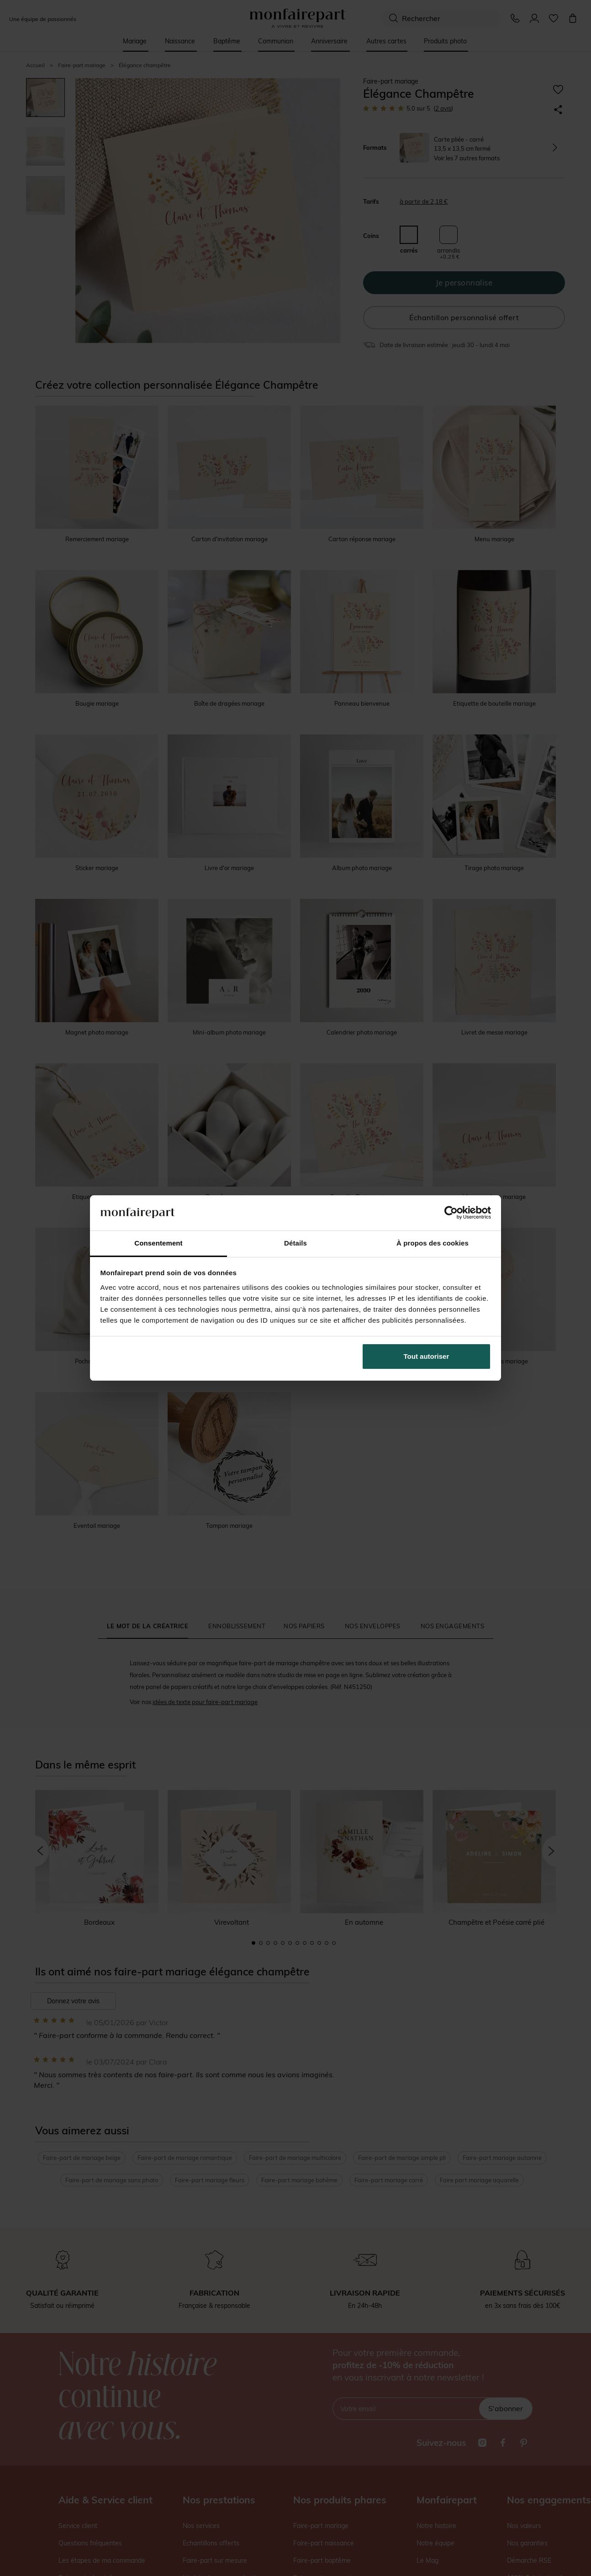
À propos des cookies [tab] (432, 1243)
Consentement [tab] (158, 1243)
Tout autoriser (426, 1356)
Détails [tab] (295, 1243)
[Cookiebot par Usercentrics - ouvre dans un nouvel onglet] (451, 1212)
